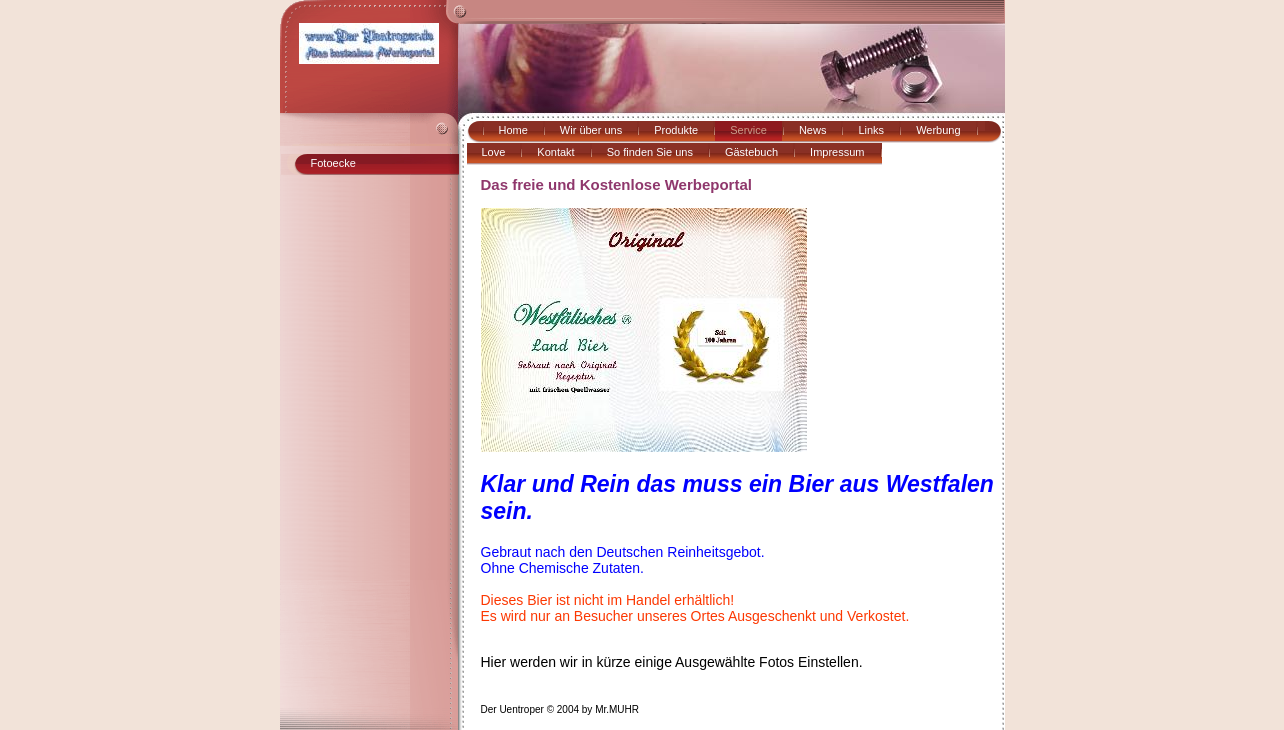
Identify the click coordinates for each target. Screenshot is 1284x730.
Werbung (938, 130)
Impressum (837, 152)
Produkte (676, 130)
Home (513, 130)
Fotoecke (333, 163)
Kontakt (555, 152)
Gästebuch (751, 152)
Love (494, 152)
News (813, 130)
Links (871, 130)
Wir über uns (591, 130)
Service (748, 130)
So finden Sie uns (650, 152)
